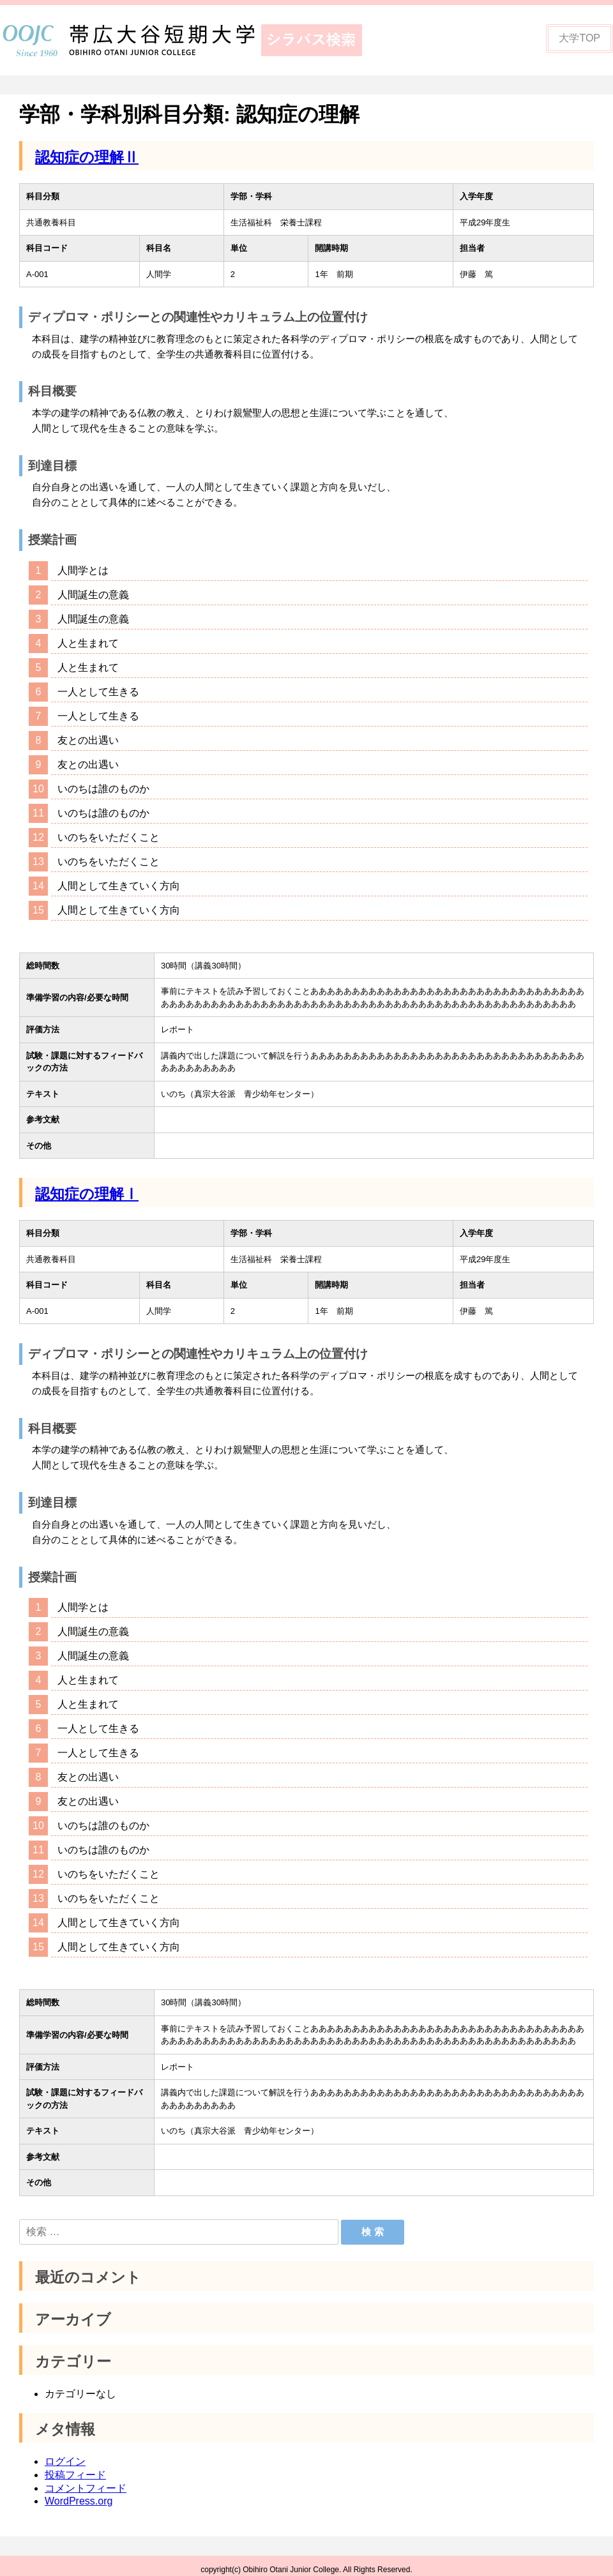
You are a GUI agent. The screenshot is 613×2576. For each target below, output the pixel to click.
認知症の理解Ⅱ (87, 157)
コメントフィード (85, 2479)
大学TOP (579, 38)
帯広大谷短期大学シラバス (191, 40)
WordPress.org (78, 2492)
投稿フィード (75, 2466)
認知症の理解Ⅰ (87, 1194)
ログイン (65, 2453)
